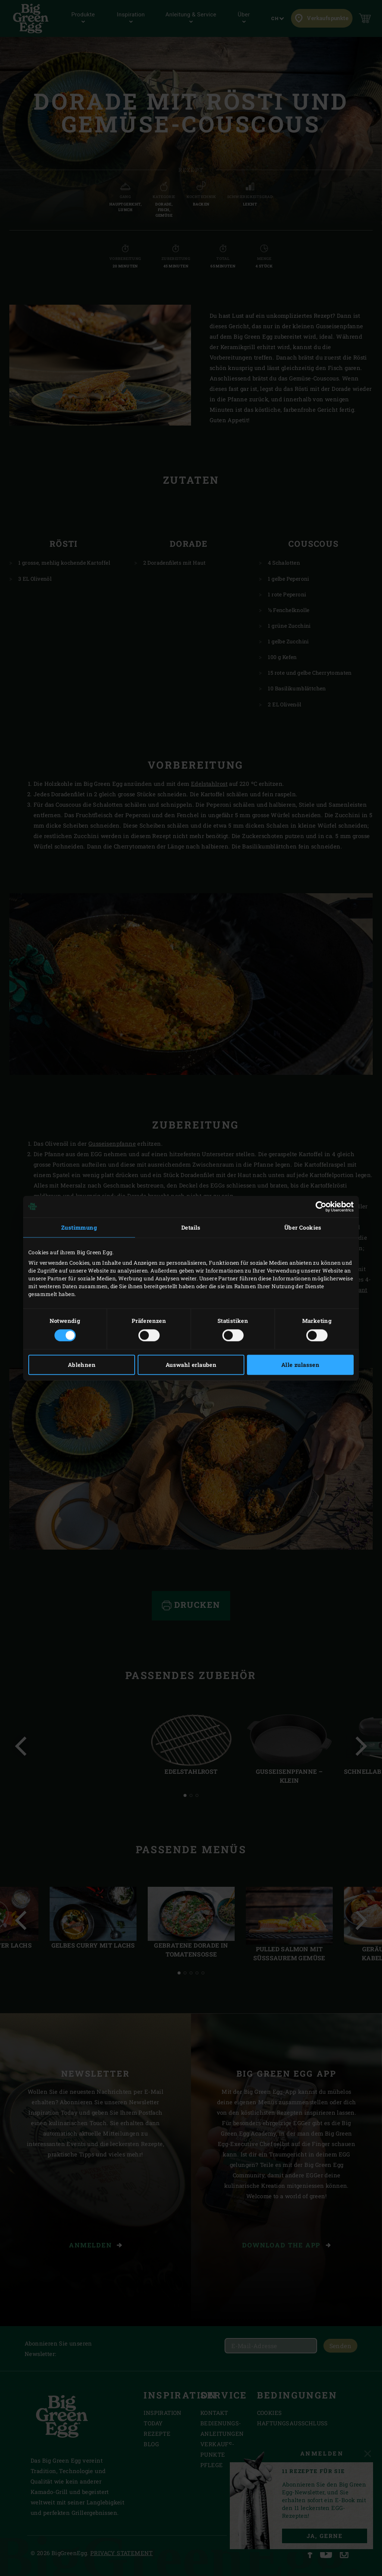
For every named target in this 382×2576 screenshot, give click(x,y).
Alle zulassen (300, 1364)
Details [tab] (191, 1227)
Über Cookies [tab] (303, 1227)
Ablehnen (82, 1364)
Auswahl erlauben (191, 1364)
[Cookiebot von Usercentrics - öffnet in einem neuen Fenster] (321, 1206)
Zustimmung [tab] (79, 1227)
